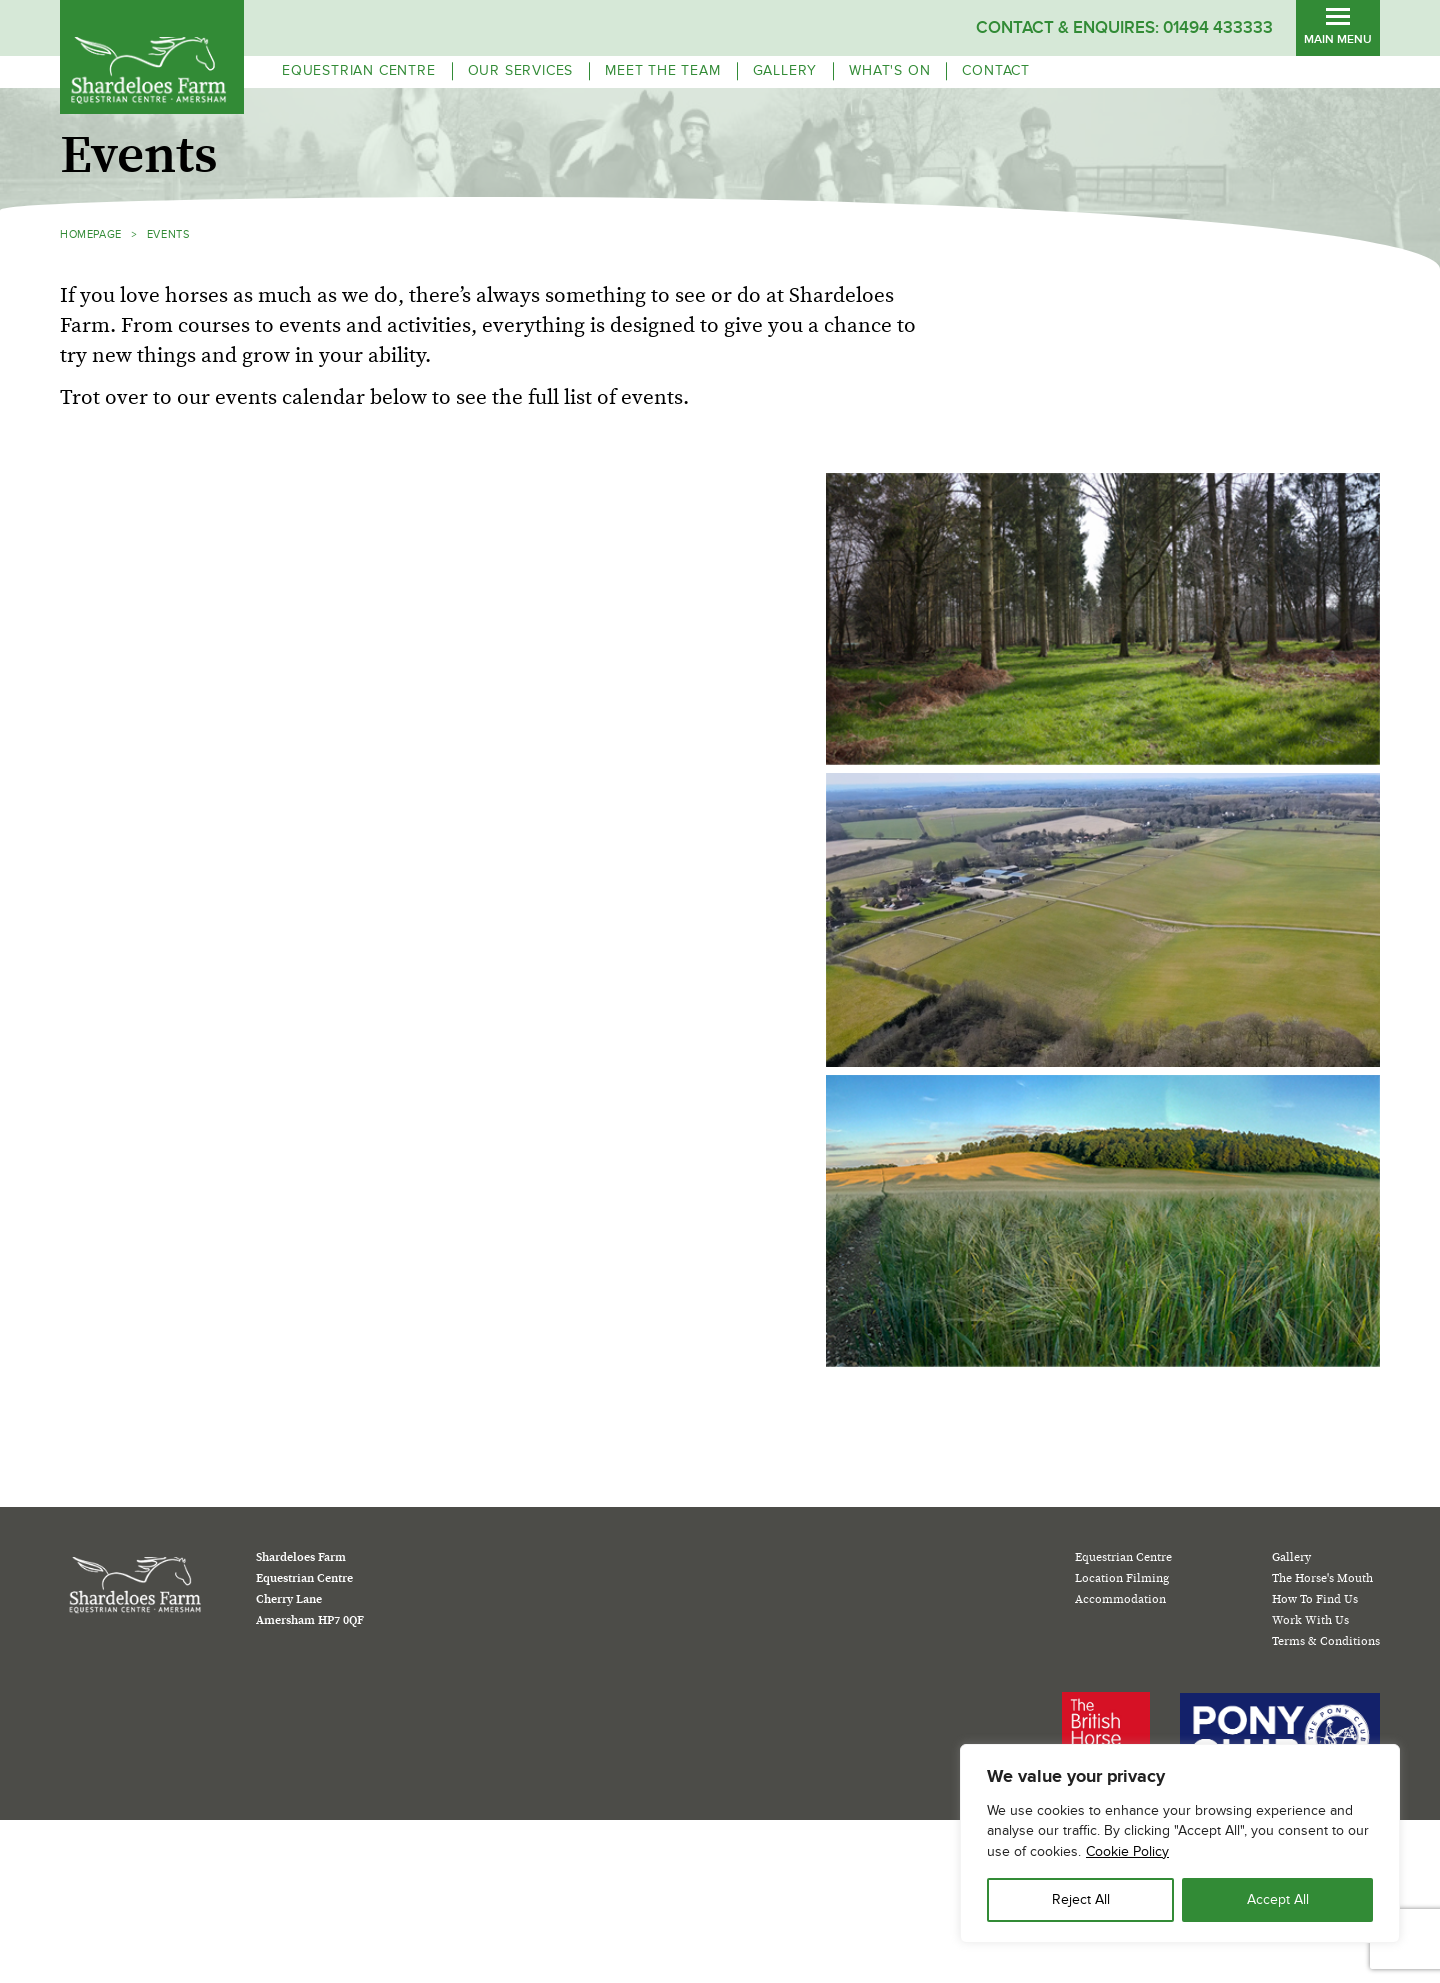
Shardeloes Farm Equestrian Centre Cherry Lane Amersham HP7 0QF (310, 1588)
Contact (996, 70)
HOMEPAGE (91, 234)
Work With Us (1310, 1620)
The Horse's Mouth (1322, 1578)
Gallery (785, 70)
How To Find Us (1315, 1599)
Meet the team (662, 70)
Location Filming (1122, 1578)
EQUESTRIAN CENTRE (359, 70)
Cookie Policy (1127, 1851)
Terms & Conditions (1326, 1641)
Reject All (1081, 1899)
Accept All (1278, 1899)
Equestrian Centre (1123, 1557)
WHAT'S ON (889, 70)
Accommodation (1120, 1599)
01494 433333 (1218, 27)
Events (168, 234)
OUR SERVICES (521, 70)
